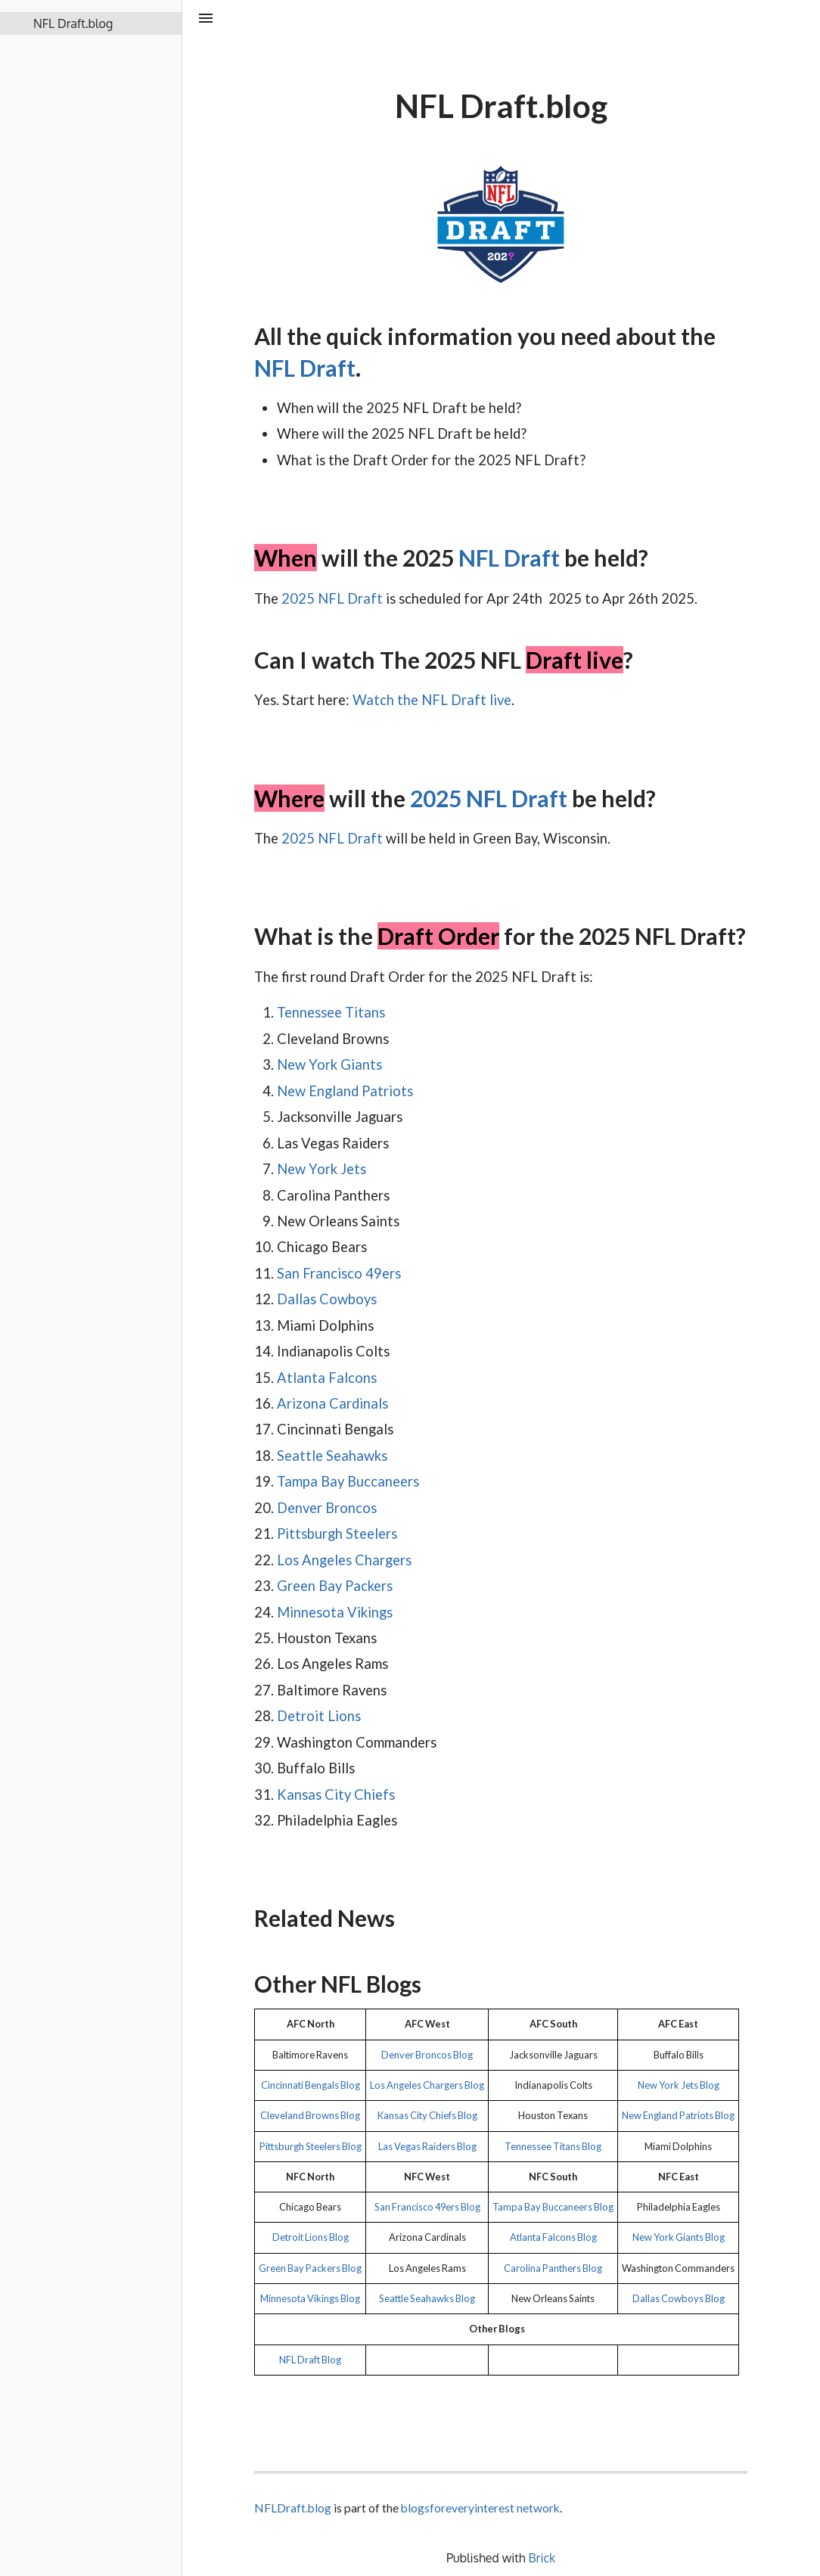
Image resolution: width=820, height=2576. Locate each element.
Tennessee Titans (331, 1012)
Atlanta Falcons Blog (553, 2237)
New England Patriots (345, 1091)
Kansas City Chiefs (336, 1794)
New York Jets (321, 1169)
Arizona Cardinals (332, 1403)
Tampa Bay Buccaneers (348, 1481)
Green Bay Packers (335, 1585)
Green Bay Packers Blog (310, 2268)
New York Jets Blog (678, 2085)
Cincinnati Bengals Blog (310, 2085)
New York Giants (329, 1064)
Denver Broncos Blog (427, 2055)
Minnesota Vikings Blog (310, 2298)
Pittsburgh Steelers (337, 1533)
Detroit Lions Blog (310, 2237)
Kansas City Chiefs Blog (427, 2115)
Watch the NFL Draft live (432, 699)
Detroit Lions (319, 1715)
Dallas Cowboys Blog (678, 2298)
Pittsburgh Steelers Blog (310, 2146)
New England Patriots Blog (678, 2115)
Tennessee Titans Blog (553, 2146)
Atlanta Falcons (327, 1377)
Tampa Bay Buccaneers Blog (552, 2207)
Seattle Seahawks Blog (427, 2298)
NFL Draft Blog (310, 2360)
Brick (542, 2557)
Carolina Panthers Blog (553, 2268)
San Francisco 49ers (339, 1273)
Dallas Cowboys (327, 1299)
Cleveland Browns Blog (310, 2115)
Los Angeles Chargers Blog (427, 2085)
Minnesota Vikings (335, 1612)
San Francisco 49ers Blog (427, 2207)
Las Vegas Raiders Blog (427, 2146)
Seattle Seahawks (332, 1455)
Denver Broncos (327, 1507)
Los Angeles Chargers (344, 1560)
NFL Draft (305, 367)
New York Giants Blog (678, 2237)
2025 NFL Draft (332, 598)
